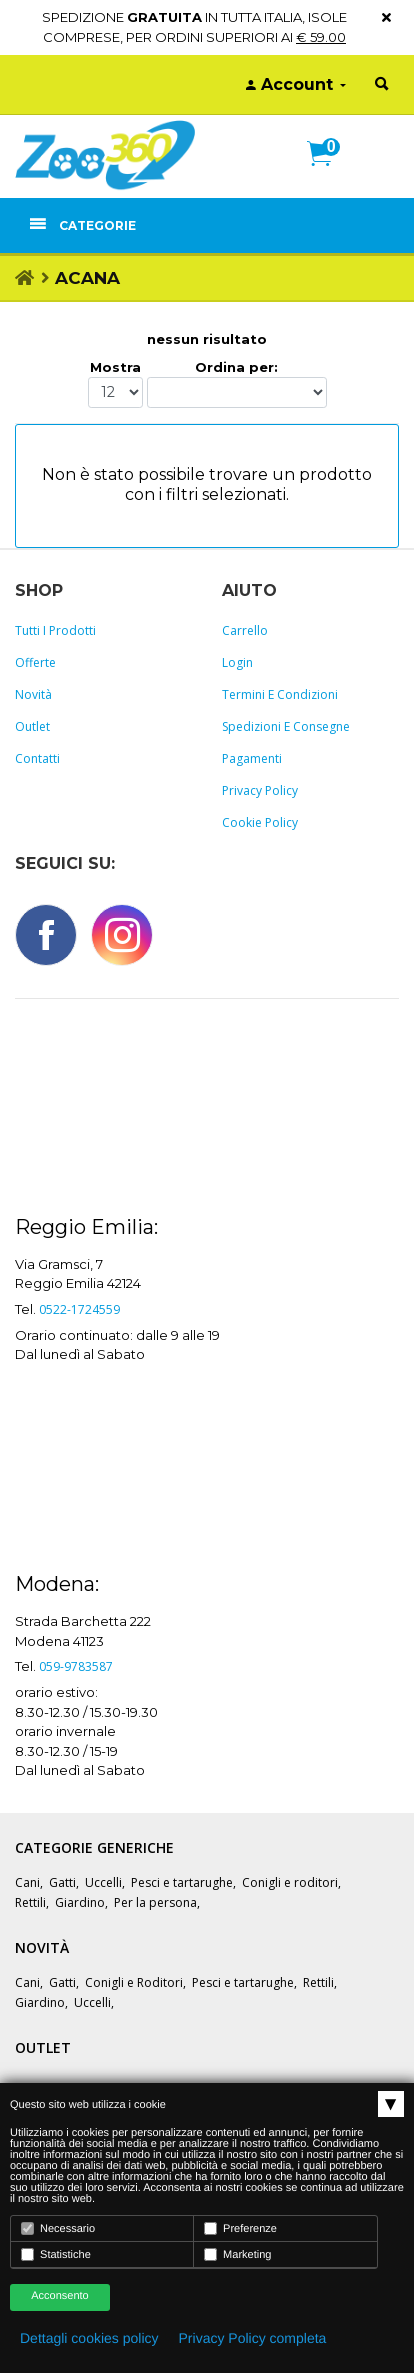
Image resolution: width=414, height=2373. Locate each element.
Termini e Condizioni (280, 694)
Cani (27, 1882)
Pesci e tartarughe (182, 1882)
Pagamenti (252, 758)
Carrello (245, 630)
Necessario (58, 2228)
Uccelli (103, 1882)
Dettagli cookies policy (89, 2338)
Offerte (35, 662)
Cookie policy (260, 822)
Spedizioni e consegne (286, 726)
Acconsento (59, 2296)
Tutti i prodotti (55, 630)
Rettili (30, 1902)
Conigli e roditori (290, 1882)
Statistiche (56, 2254)
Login (237, 662)
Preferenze (240, 2228)
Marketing (237, 2254)
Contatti (37, 758)
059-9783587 (76, 1666)
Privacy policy (260, 790)
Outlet (32, 726)
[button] (327, 175)
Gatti (62, 1882)
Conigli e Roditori (134, 1982)
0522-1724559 (79, 1309)
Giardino (80, 1902)
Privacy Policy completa (253, 2338)
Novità (33, 694)
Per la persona (155, 1902)
